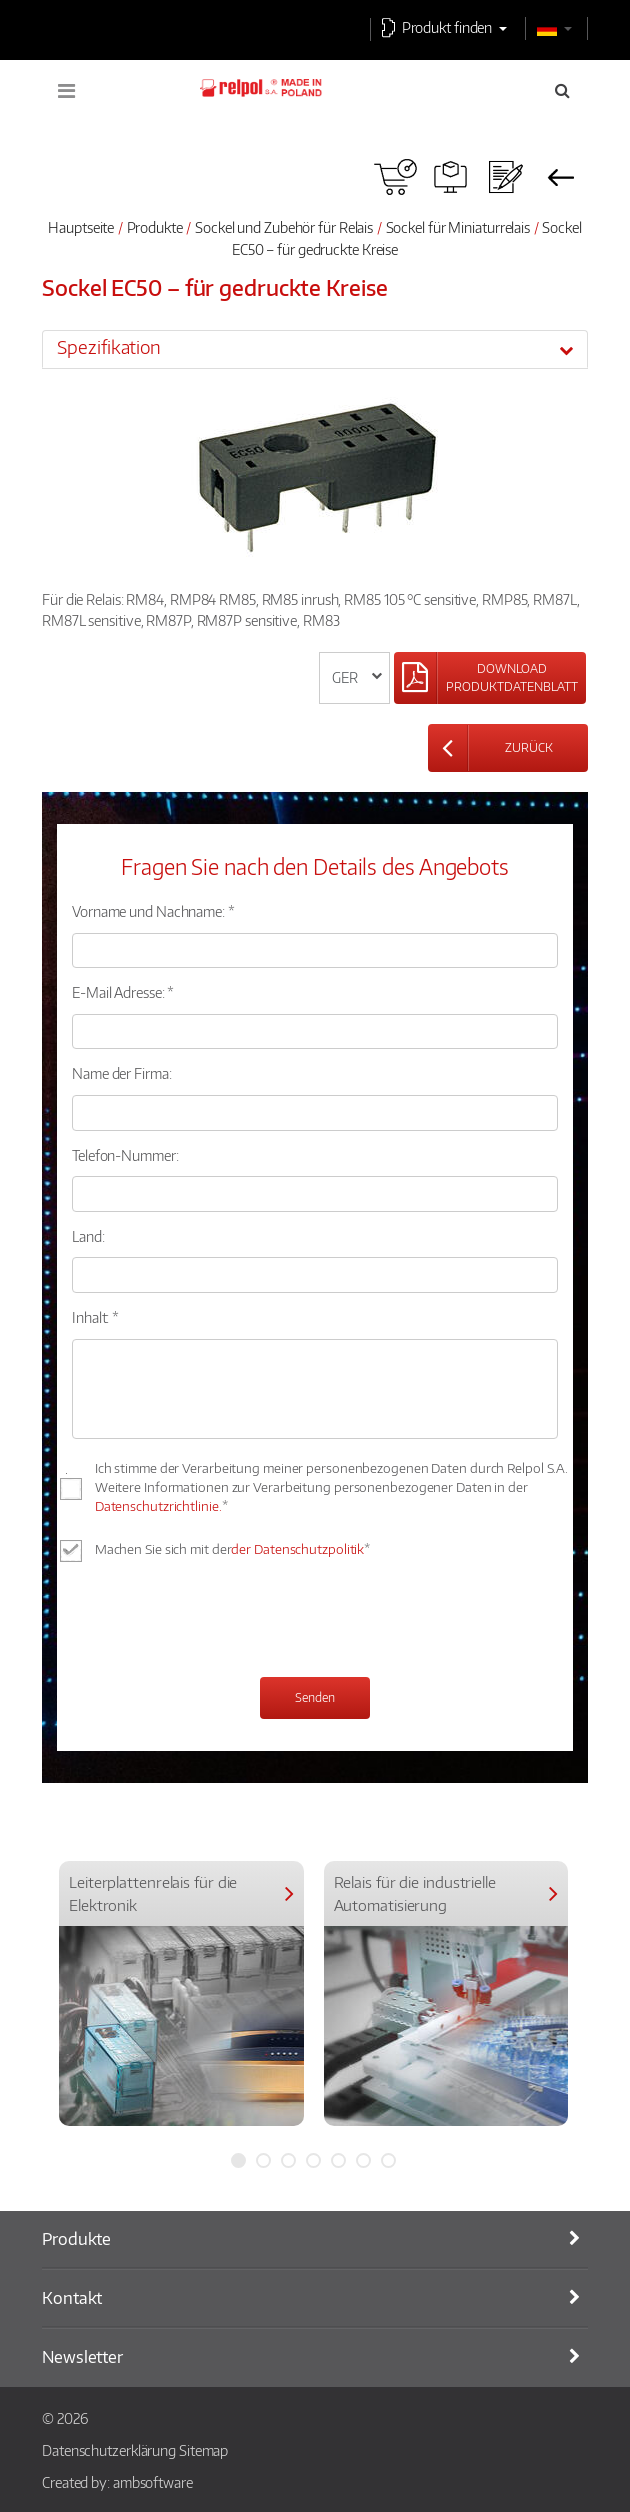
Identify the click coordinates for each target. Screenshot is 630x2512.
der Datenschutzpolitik (297, 1549)
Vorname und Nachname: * (153, 911)
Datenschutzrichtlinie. (158, 1506)
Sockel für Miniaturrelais (458, 227)
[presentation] (224, 1622)
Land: (88, 1236)
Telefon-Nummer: (125, 1155)
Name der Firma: (122, 1073)
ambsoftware (153, 2482)
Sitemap (203, 2450)
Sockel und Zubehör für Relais (284, 227)
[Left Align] (490, 678)
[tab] (315, 349)
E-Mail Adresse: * (123, 992)
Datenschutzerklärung (109, 2450)
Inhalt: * (95, 1317)
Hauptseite (81, 227)
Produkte (155, 227)
